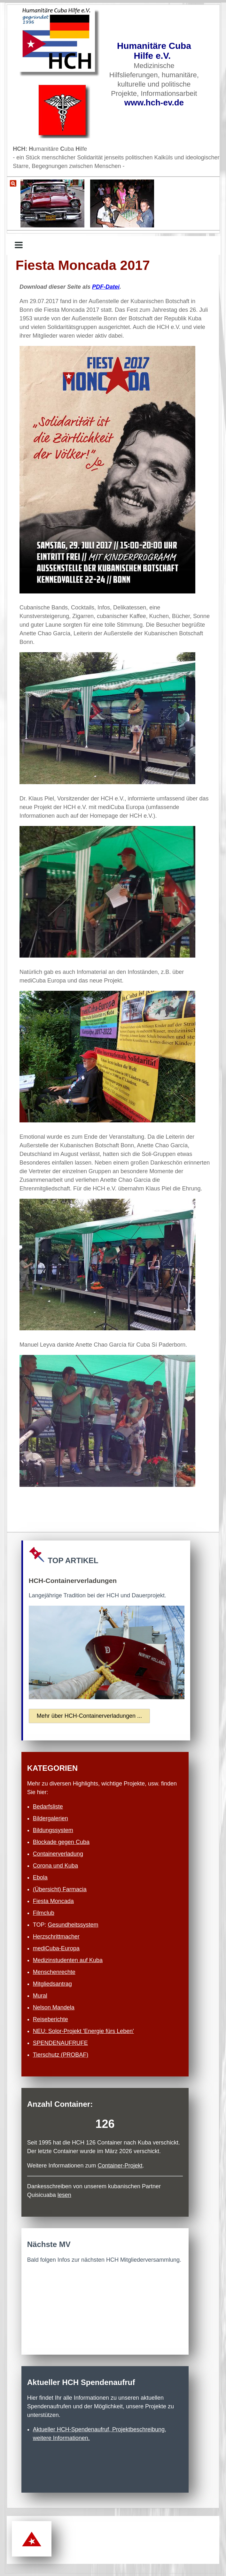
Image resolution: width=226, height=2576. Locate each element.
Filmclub (43, 1913)
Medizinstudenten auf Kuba (68, 1960)
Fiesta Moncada (53, 1901)
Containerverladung (58, 1854)
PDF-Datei (106, 287)
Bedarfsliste (48, 1806)
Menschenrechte (54, 1972)
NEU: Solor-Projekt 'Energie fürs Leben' (83, 2031)
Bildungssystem (53, 1830)
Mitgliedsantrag (52, 1984)
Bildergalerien (50, 1818)
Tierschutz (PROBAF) (60, 2055)
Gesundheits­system (73, 1925)
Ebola (40, 1877)
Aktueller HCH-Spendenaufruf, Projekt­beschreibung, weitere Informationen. (99, 2433)
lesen (64, 2195)
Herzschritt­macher (56, 1936)
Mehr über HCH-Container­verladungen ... (89, 1716)
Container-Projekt (120, 2165)
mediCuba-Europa (56, 1948)
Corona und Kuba (55, 1865)
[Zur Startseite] (60, 42)
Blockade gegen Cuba (61, 1842)
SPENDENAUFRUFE (60, 2043)
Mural (40, 1995)
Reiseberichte (50, 2019)
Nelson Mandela (53, 2007)
